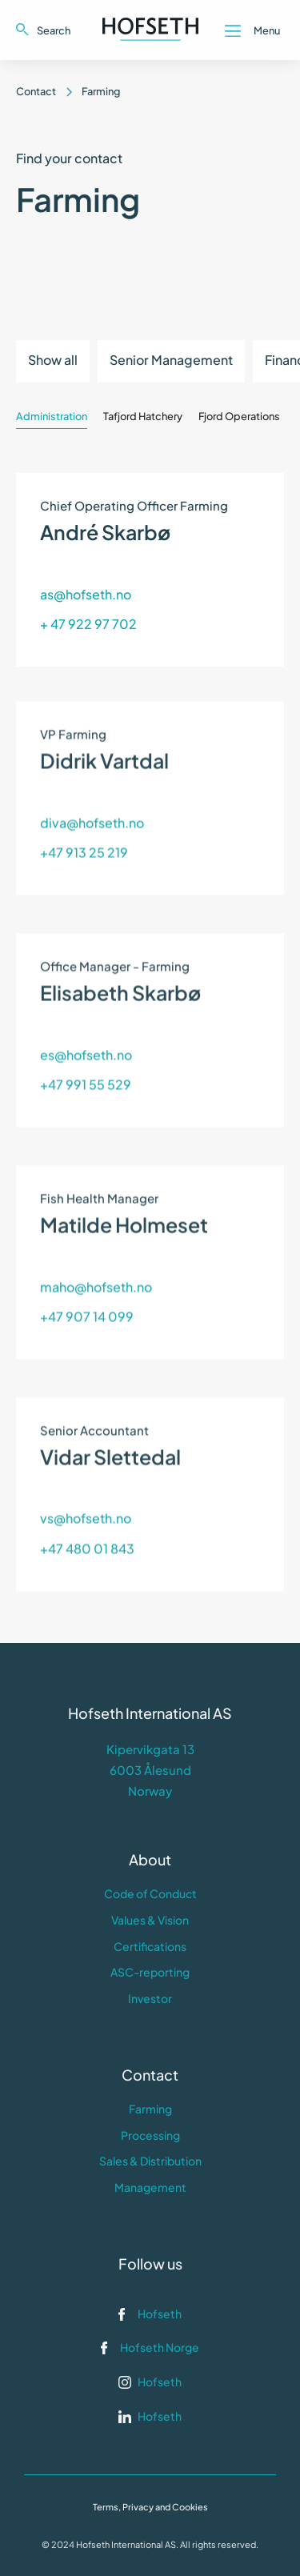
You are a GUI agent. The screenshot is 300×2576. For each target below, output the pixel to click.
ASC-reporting (150, 1972)
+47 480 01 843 (87, 1520)
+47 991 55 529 (85, 1057)
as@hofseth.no (85, 591)
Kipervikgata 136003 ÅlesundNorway (150, 1769)
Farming (150, 2108)
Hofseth (160, 2313)
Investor (150, 1998)
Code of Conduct (150, 1893)
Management (150, 2187)
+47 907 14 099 (87, 1289)
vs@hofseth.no (85, 1491)
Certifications (150, 1946)
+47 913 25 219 (84, 825)
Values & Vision (150, 1920)
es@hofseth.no (86, 1028)
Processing (150, 2135)
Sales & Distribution (150, 2160)
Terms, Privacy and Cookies (150, 2507)
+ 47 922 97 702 (88, 621)
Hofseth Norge (159, 2347)
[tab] (51, 411)
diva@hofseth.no (92, 795)
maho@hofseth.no (96, 1259)
